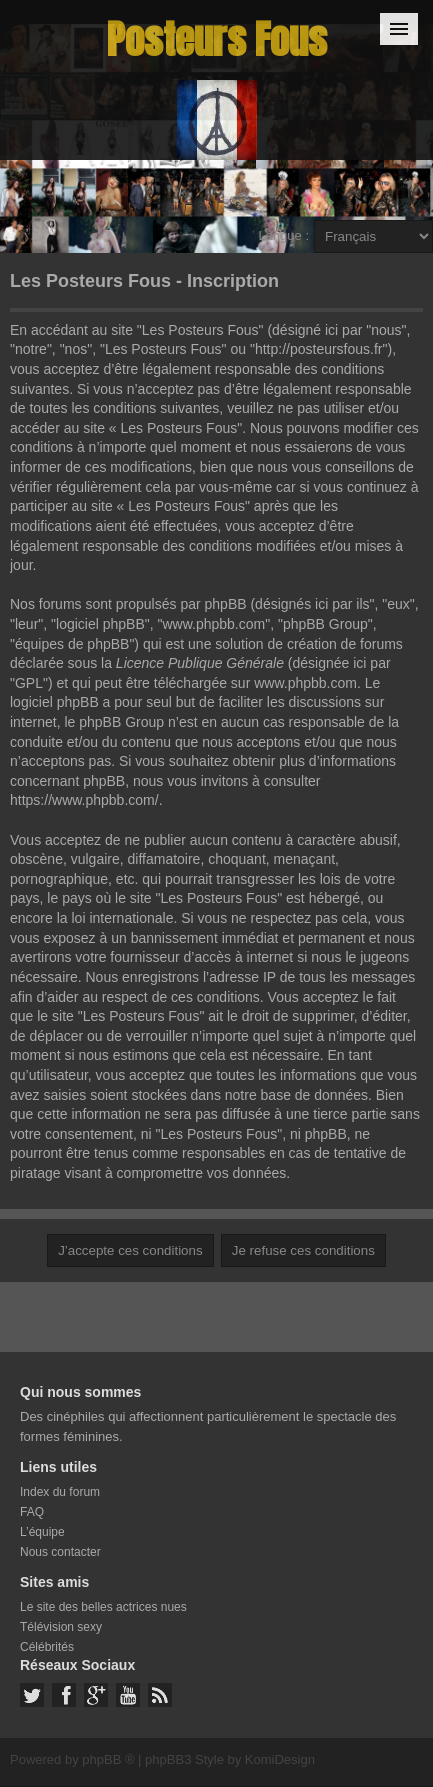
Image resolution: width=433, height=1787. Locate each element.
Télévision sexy (61, 1627)
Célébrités (47, 1647)
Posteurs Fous (217, 39)
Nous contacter (60, 1552)
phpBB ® (108, 1759)
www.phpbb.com (305, 683)
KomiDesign (280, 1759)
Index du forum (60, 1492)
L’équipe (42, 1532)
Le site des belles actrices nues (103, 1607)
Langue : (283, 235)
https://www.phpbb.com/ (84, 800)
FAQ (32, 1512)
